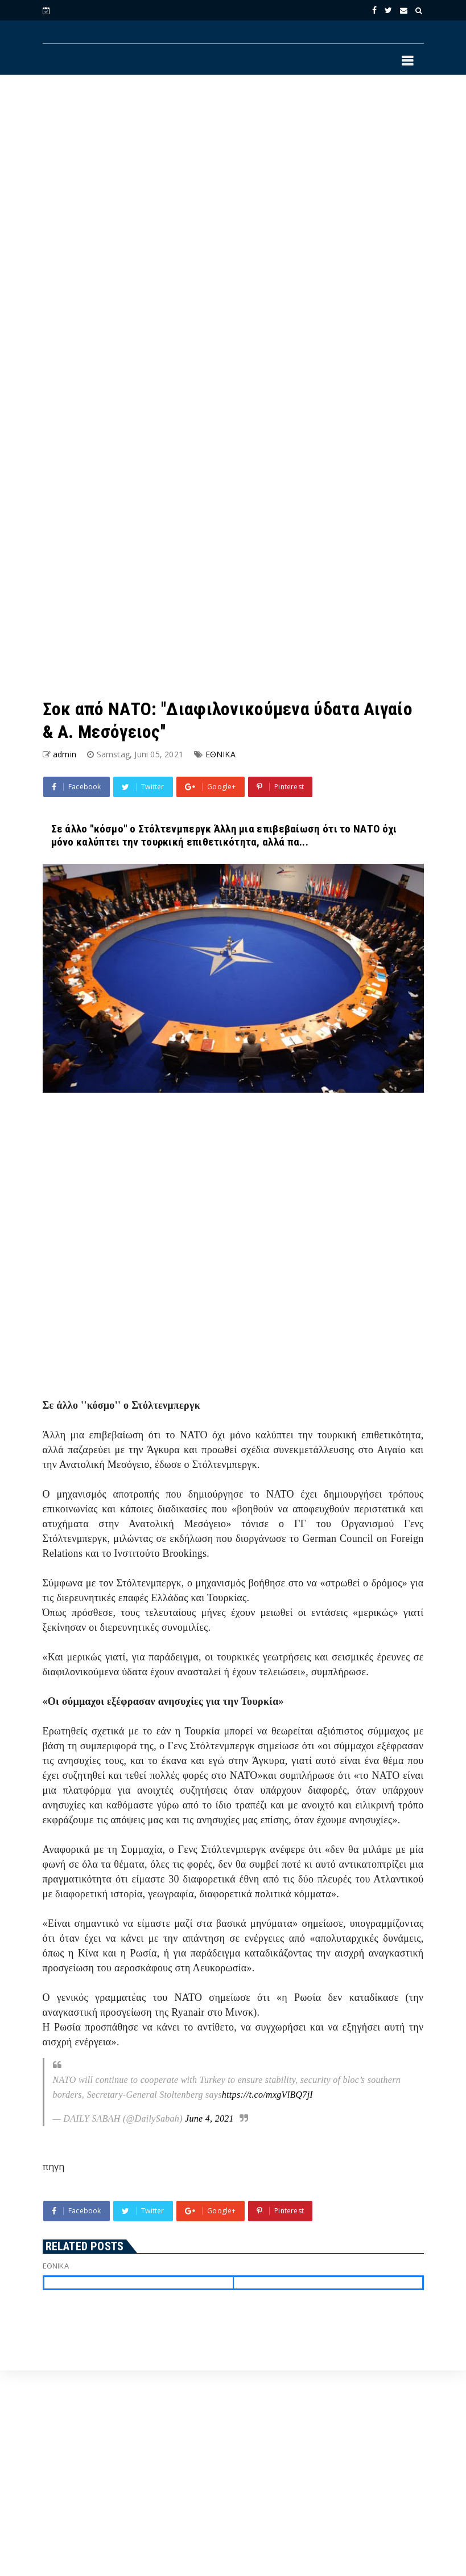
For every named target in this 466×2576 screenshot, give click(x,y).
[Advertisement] (167, 236)
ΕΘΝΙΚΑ (220, 754)
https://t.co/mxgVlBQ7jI (267, 2094)
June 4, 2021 (209, 2118)
